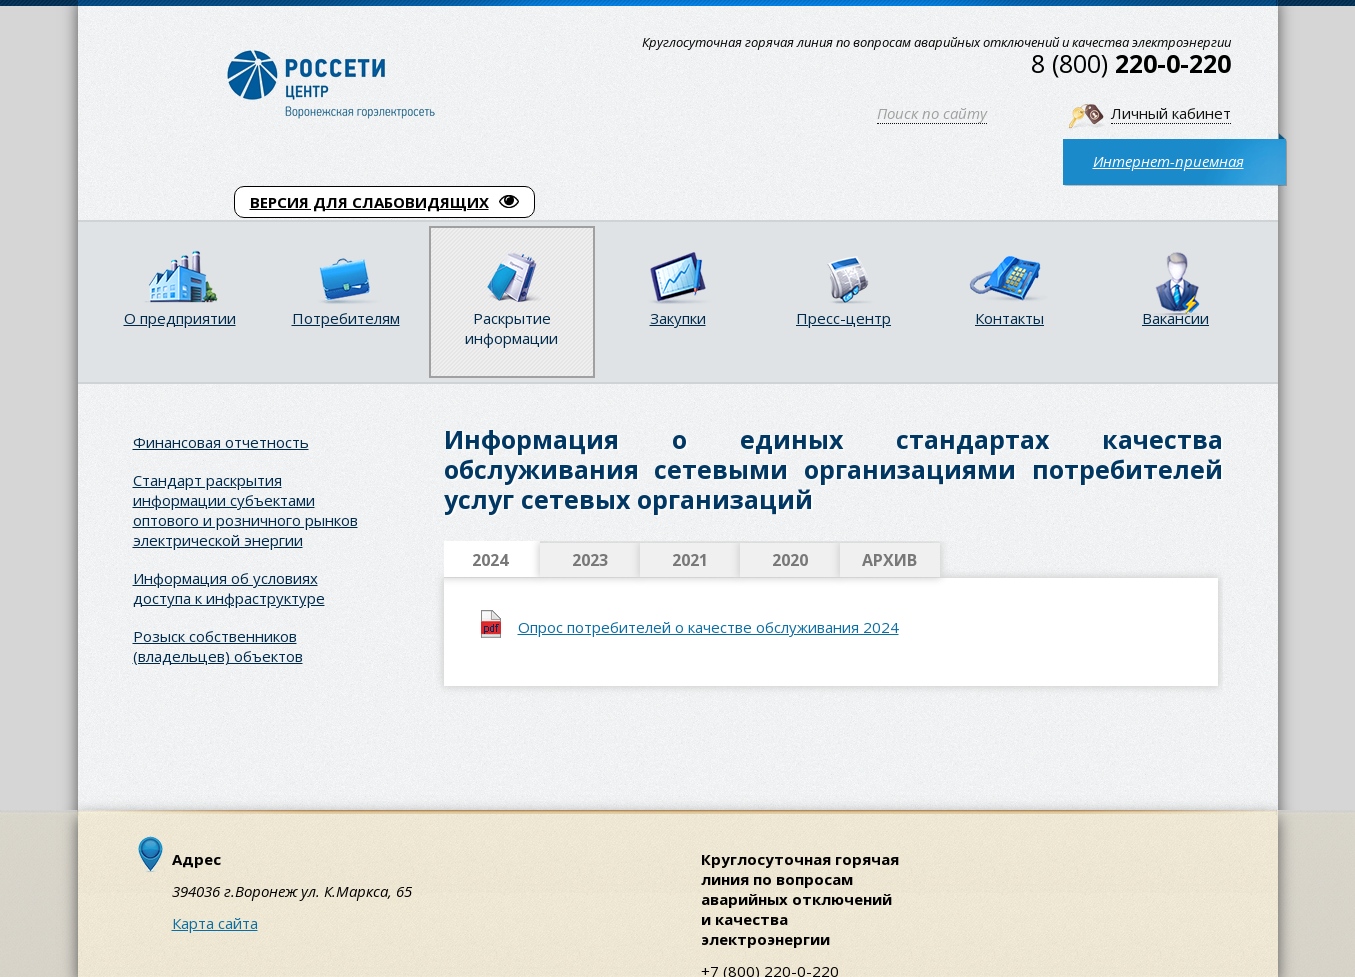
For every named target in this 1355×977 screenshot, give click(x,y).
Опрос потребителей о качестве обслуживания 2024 (708, 627)
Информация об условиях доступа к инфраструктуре (229, 588)
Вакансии (1175, 318)
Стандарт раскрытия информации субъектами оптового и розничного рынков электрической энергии (245, 510)
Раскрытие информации (511, 328)
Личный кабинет (1171, 113)
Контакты (1009, 318)
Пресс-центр (843, 318)
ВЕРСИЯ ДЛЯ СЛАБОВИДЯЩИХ (384, 202)
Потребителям (346, 318)
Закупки (678, 318)
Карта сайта (215, 923)
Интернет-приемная (1168, 161)
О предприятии (180, 318)
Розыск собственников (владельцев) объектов (218, 646)
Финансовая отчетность (221, 442)
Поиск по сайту (932, 113)
